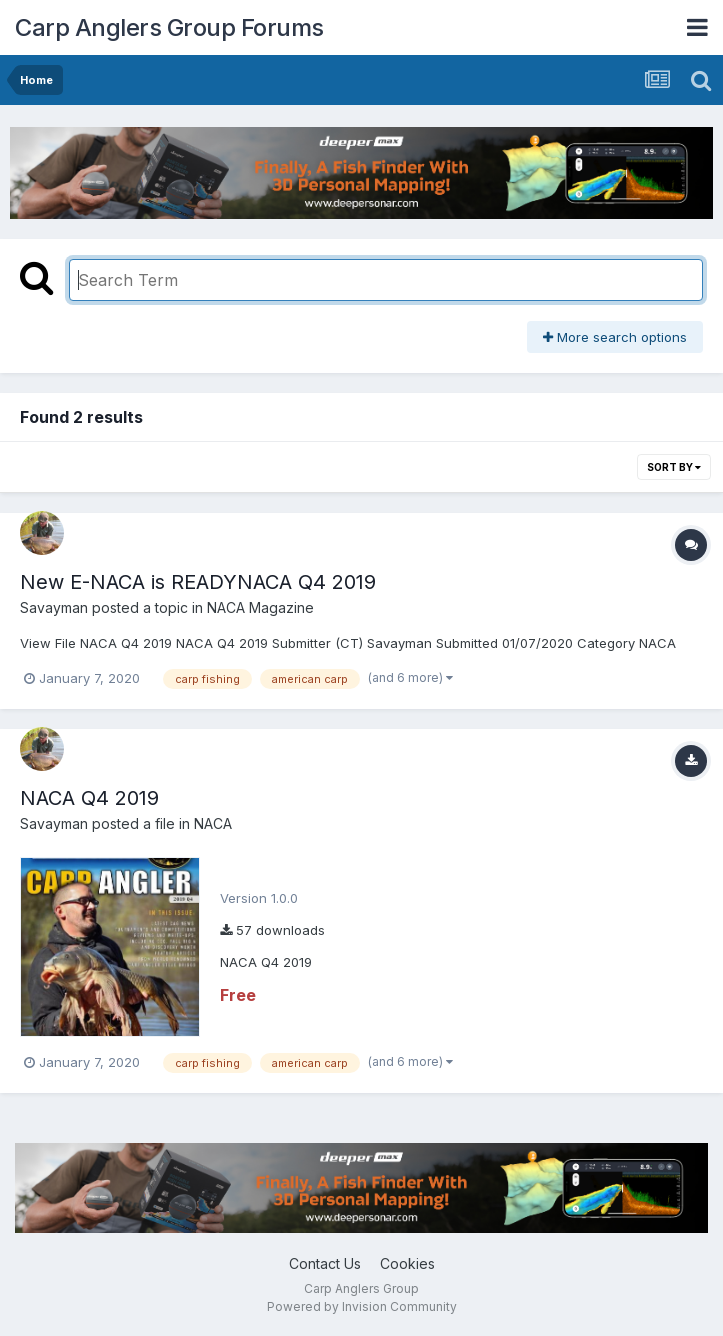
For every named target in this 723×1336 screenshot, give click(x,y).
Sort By (674, 467)
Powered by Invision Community (362, 1306)
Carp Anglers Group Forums (169, 27)
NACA (213, 823)
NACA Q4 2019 (89, 798)
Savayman (54, 607)
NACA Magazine (260, 607)
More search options (615, 337)
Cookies (407, 1263)
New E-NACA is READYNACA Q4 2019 (198, 582)
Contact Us (325, 1263)
